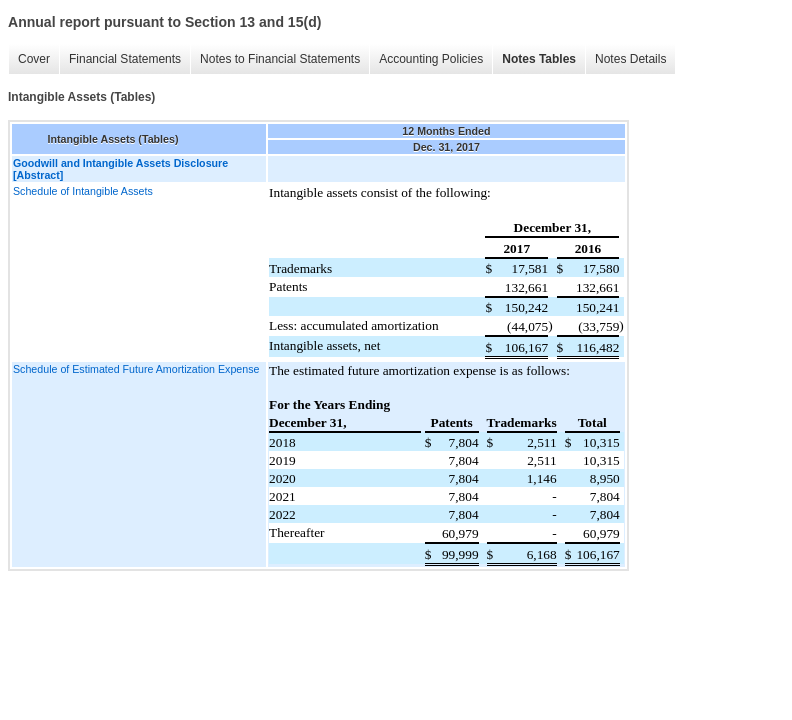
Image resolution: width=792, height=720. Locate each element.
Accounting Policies (431, 59)
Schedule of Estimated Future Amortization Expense (136, 369)
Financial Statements (125, 59)
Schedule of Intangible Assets (83, 191)
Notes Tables (539, 59)
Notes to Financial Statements (280, 59)
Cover (34, 59)
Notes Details (630, 59)
